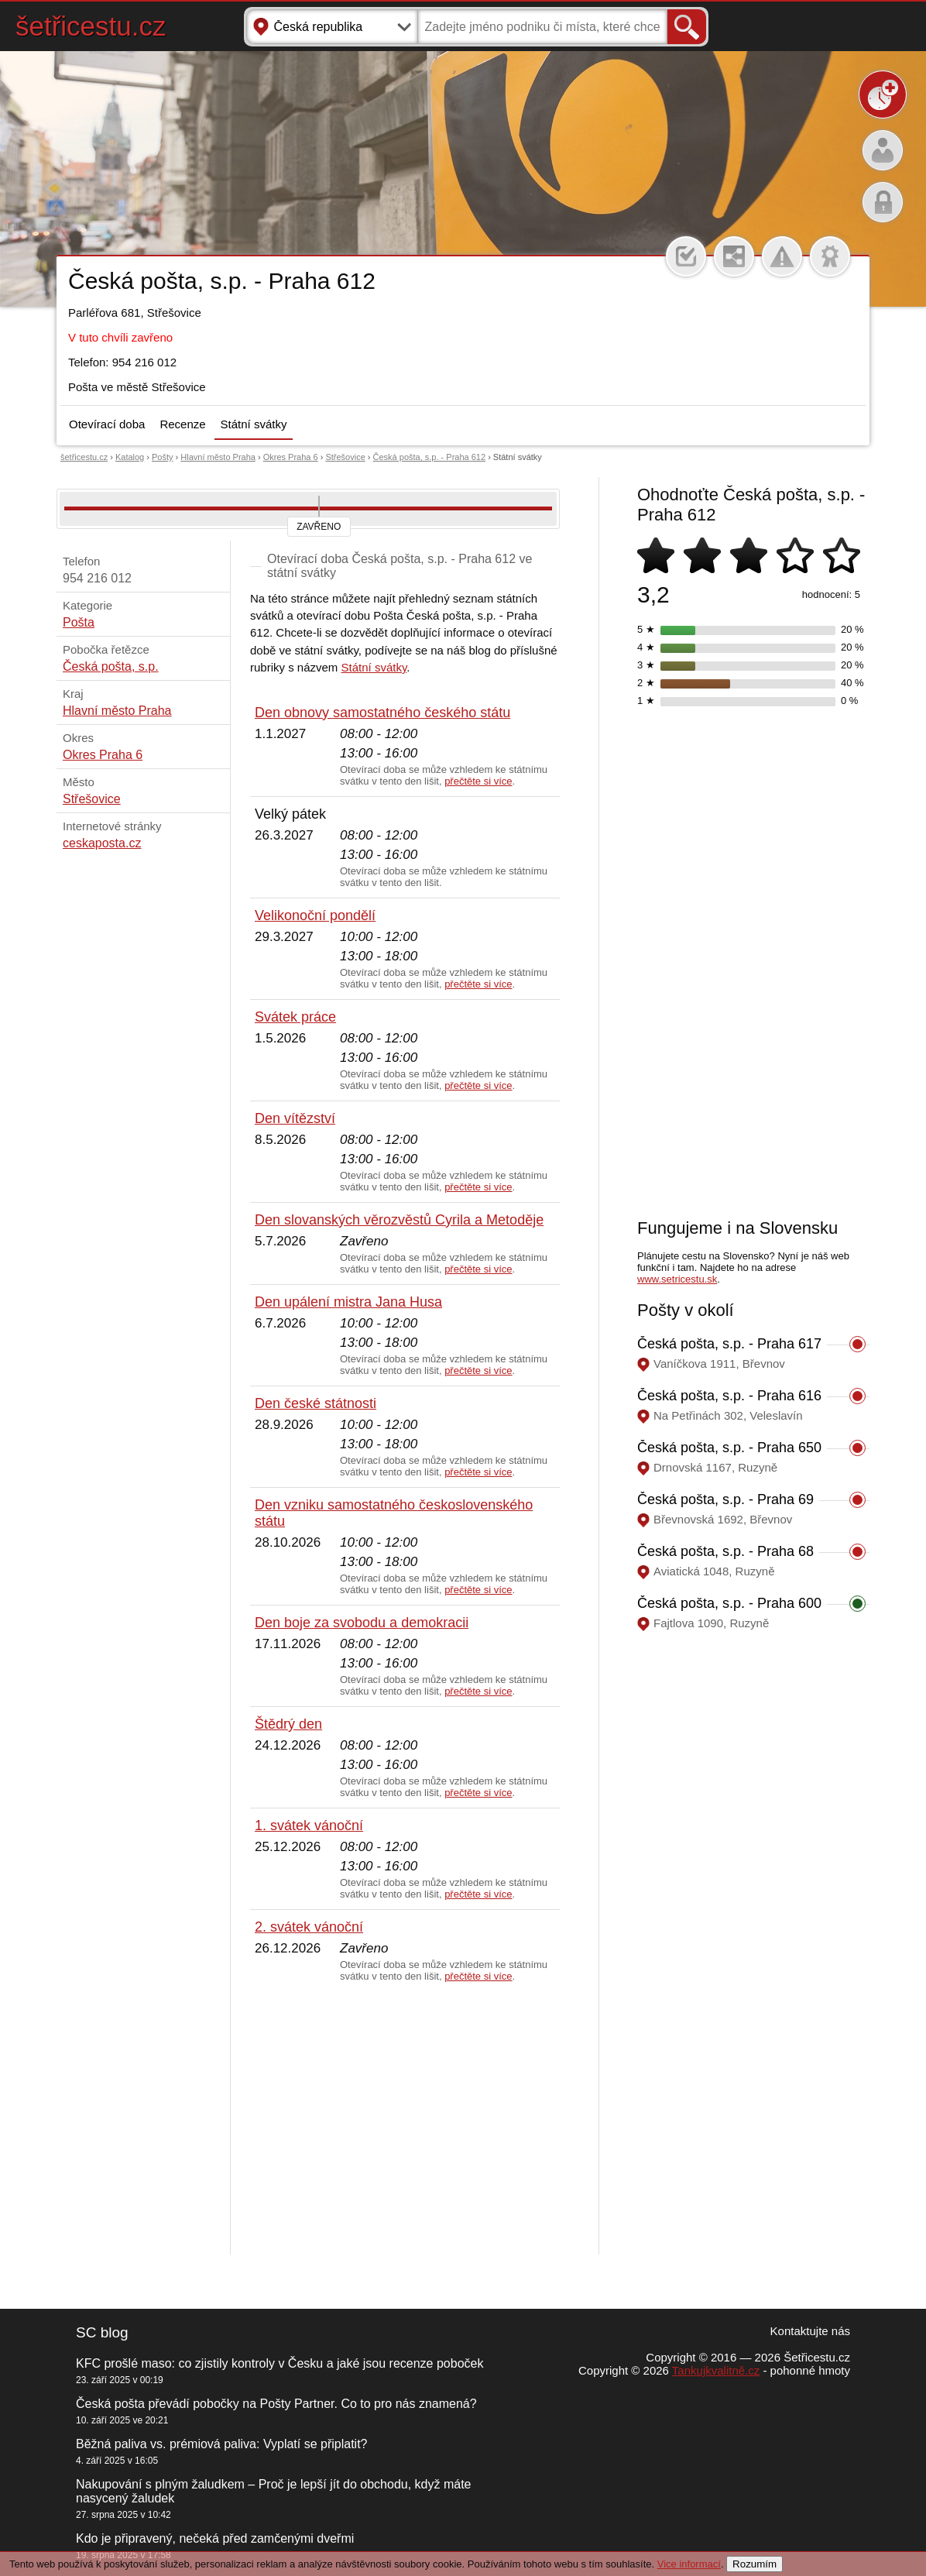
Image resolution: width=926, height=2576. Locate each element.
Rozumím (754, 2564)
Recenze (182, 424)
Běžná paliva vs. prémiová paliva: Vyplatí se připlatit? (221, 2444)
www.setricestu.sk (677, 1279)
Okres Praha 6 (290, 457)
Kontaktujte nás (810, 2330)
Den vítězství (295, 1118)
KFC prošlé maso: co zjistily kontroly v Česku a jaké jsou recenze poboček (279, 2363)
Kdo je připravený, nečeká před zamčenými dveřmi (215, 2538)
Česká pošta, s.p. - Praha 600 (729, 1603)
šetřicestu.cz (90, 26)
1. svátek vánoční (309, 1825)
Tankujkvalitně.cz (716, 2370)
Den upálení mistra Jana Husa (348, 1302)
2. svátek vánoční (309, 1927)
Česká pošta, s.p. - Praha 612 (429, 457)
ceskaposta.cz (102, 843)
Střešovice (345, 457)
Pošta (78, 622)
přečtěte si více (478, 781)
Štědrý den (288, 1724)
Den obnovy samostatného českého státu (382, 712)
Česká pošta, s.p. (111, 666)
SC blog (102, 2332)
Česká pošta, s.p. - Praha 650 (729, 1447)
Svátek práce (295, 1017)
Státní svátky (254, 424)
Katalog (129, 457)
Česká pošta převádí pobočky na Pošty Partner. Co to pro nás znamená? (276, 2403)
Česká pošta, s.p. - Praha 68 (725, 1551)
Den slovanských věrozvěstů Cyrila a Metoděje (399, 1220)
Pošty (162, 457)
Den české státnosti (315, 1403)
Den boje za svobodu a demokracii (361, 1622)
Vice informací (689, 2564)
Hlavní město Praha (218, 457)
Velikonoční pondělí (315, 915)
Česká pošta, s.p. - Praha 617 (729, 1344)
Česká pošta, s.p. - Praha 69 (725, 1499)
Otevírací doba (107, 424)
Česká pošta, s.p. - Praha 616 (729, 1395)
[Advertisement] (405, 2119)
